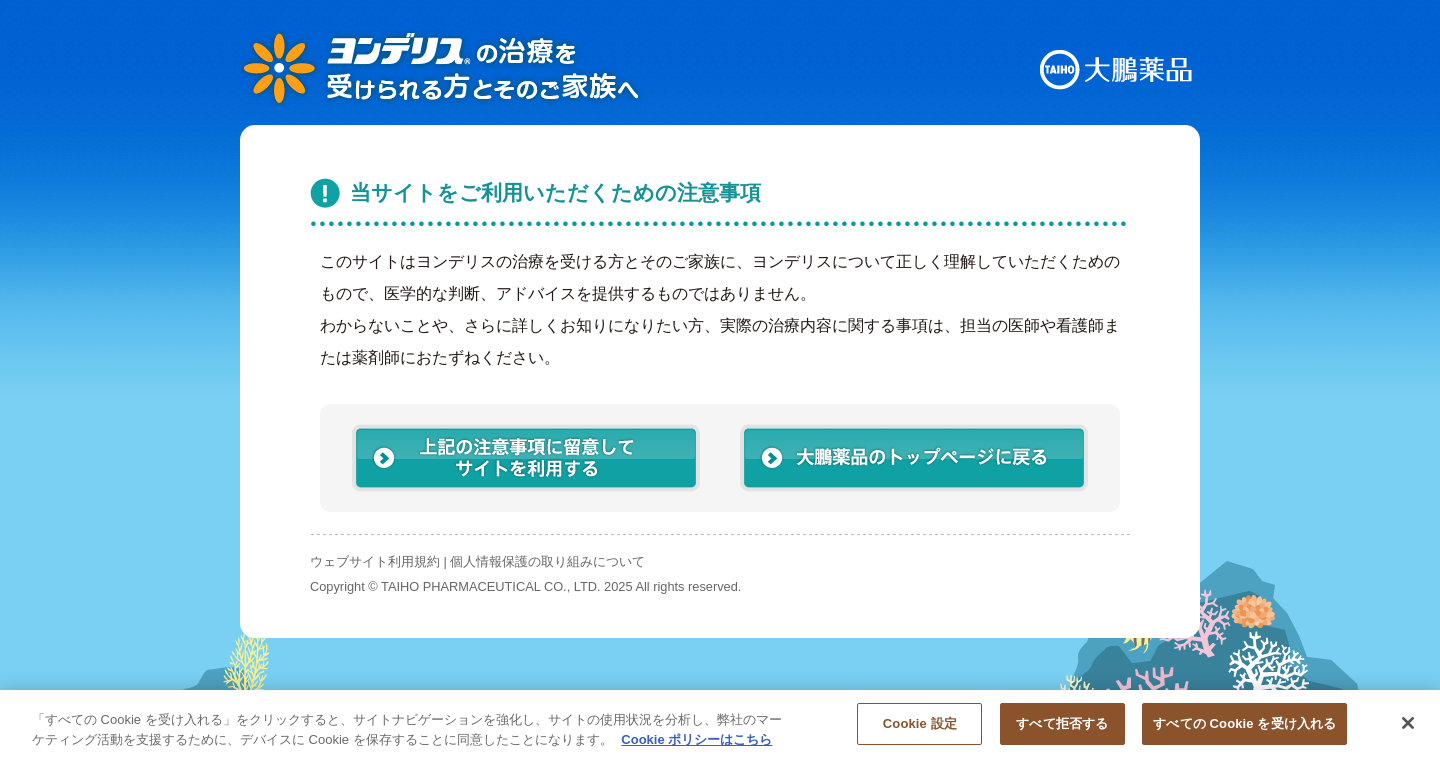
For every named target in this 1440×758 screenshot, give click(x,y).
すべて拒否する (1062, 731)
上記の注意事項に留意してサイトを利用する (526, 458)
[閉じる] (1408, 731)
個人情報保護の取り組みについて (547, 561)
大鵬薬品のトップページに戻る (914, 458)
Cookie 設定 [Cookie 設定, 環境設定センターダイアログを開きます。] (920, 731)
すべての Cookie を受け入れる (1244, 731)
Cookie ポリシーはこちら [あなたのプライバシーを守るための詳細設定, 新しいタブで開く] (696, 746)
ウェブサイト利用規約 (375, 561)
